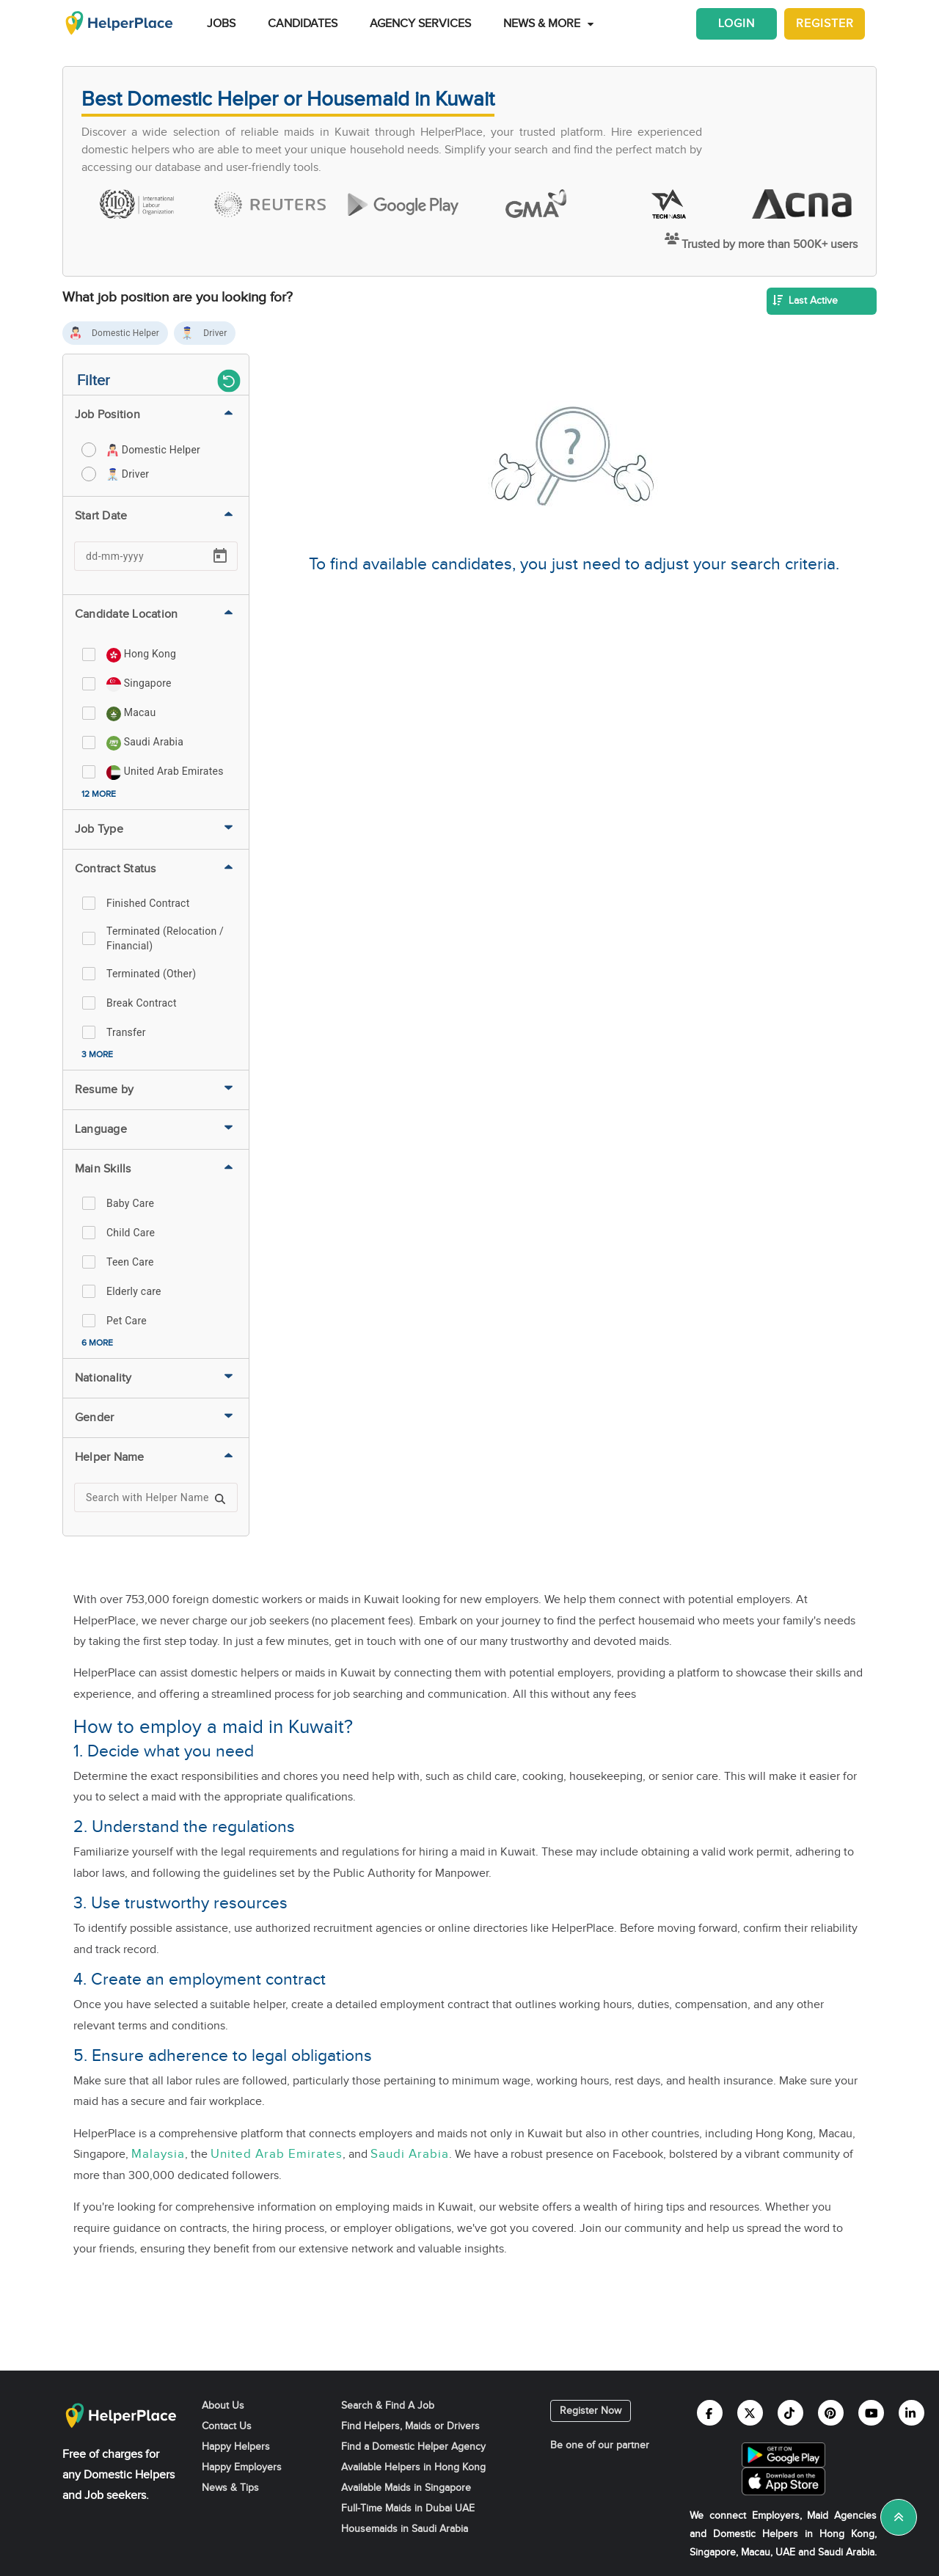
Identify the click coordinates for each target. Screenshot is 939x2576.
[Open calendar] (220, 556)
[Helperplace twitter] (750, 2413)
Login (736, 24)
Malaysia (158, 2154)
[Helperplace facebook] (710, 2413)
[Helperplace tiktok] (790, 2413)
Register (825, 24)
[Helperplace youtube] (871, 2413)
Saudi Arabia (409, 2154)
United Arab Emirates (277, 2154)
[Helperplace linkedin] (911, 2413)
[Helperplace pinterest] (831, 2413)
